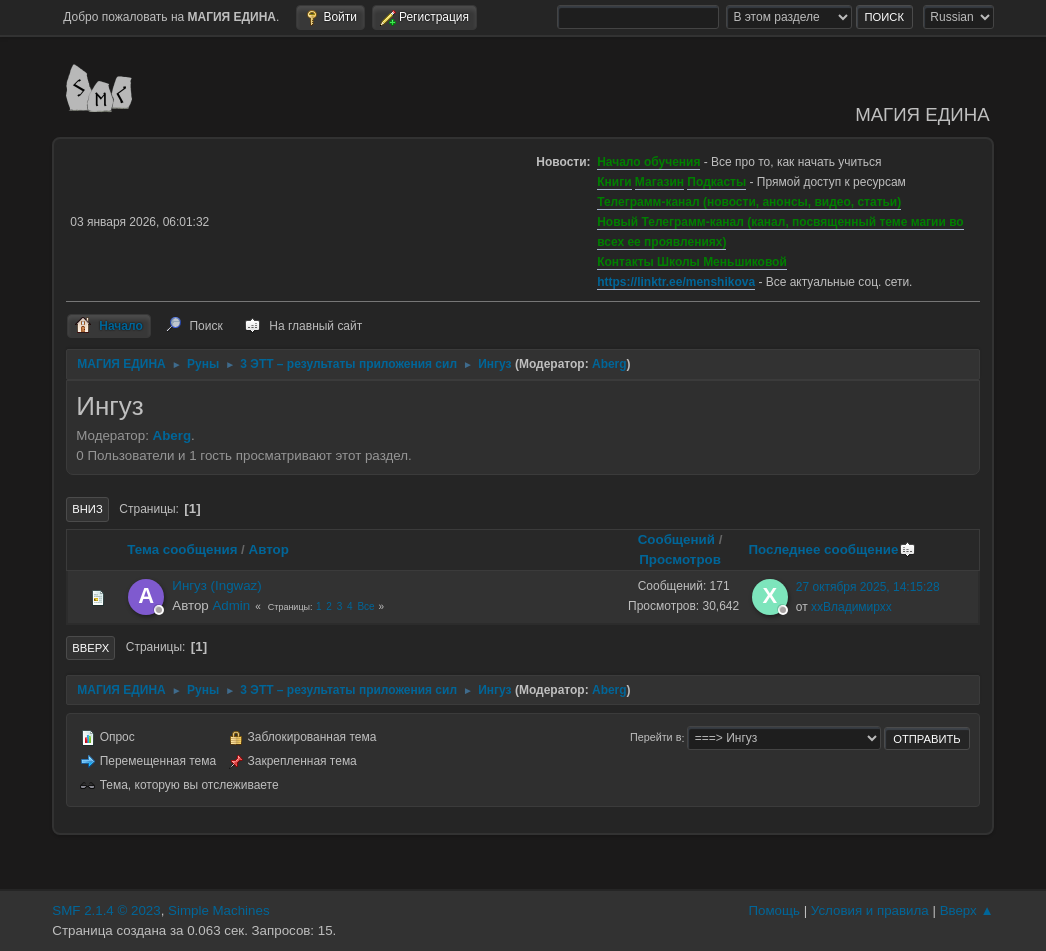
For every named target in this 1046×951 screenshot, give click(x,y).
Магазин (659, 182)
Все (365, 606)
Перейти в (655, 738)
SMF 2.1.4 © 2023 (106, 910)
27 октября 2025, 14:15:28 (868, 587)
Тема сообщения (182, 549)
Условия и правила (870, 910)
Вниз (87, 509)
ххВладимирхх (851, 607)
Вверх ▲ (967, 910)
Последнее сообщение (832, 549)
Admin (231, 605)
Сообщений (676, 539)
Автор (269, 549)
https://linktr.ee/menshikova (676, 282)
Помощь (773, 910)
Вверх (90, 648)
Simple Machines (218, 910)
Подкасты (716, 182)
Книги (614, 182)
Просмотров (680, 559)
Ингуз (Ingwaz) (216, 585)
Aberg (609, 364)
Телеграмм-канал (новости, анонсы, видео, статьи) (749, 202)
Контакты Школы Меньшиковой (692, 262)
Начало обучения (648, 162)
